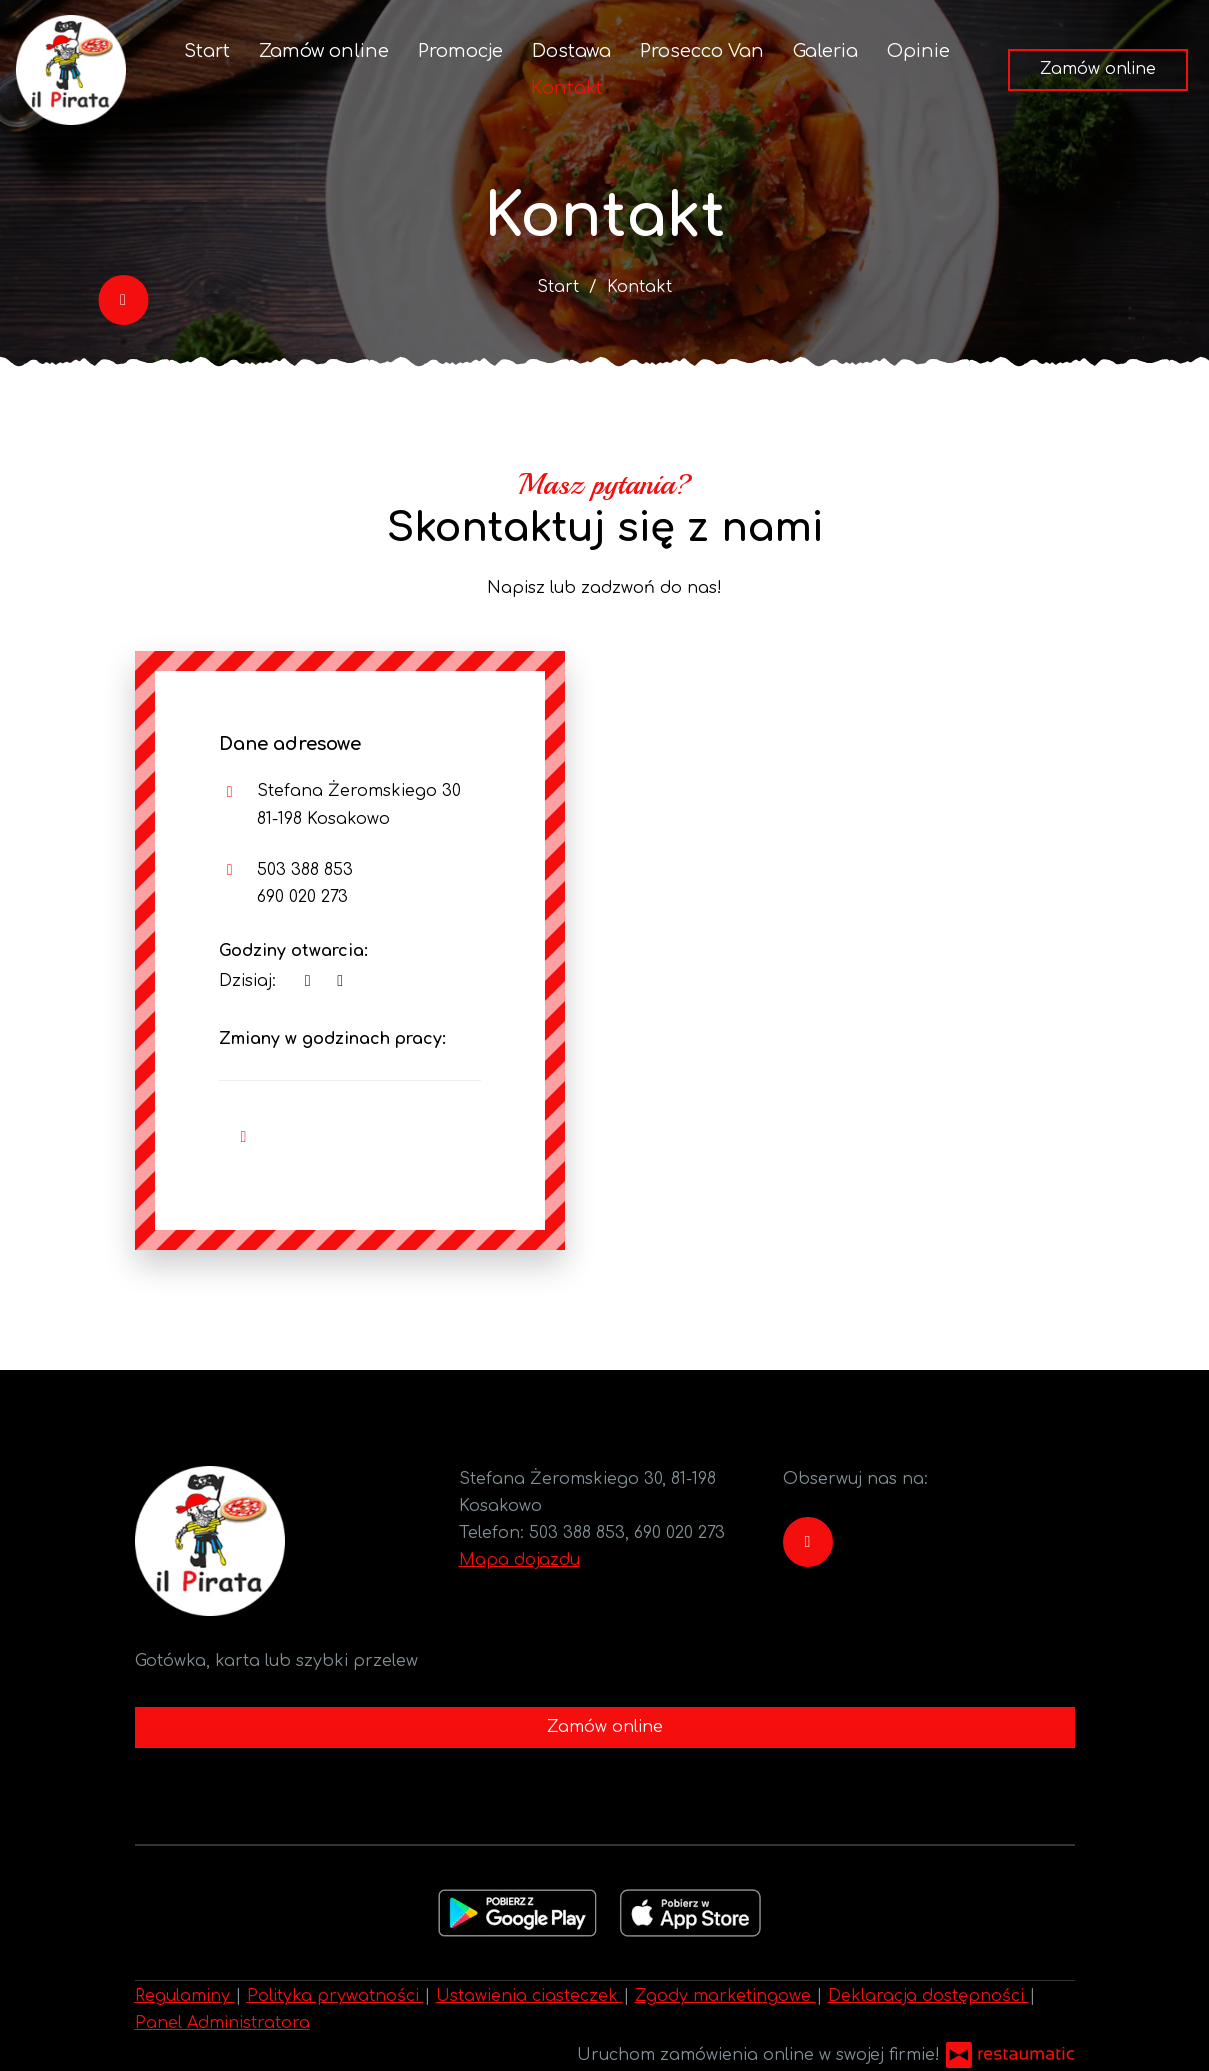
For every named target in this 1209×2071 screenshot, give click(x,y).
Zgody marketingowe (725, 1996)
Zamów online (324, 51)
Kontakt (567, 88)
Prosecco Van (702, 51)
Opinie (918, 51)
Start (207, 51)
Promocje (460, 51)
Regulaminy (185, 1996)
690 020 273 (302, 897)
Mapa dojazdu (519, 1560)
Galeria (825, 51)
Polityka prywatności (335, 1996)
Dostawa (571, 51)
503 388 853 (305, 870)
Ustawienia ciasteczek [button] (529, 1996)
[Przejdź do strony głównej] (71, 70)
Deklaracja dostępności (928, 1996)
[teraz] (308, 981)
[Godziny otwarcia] (340, 981)
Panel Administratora (222, 2023)
